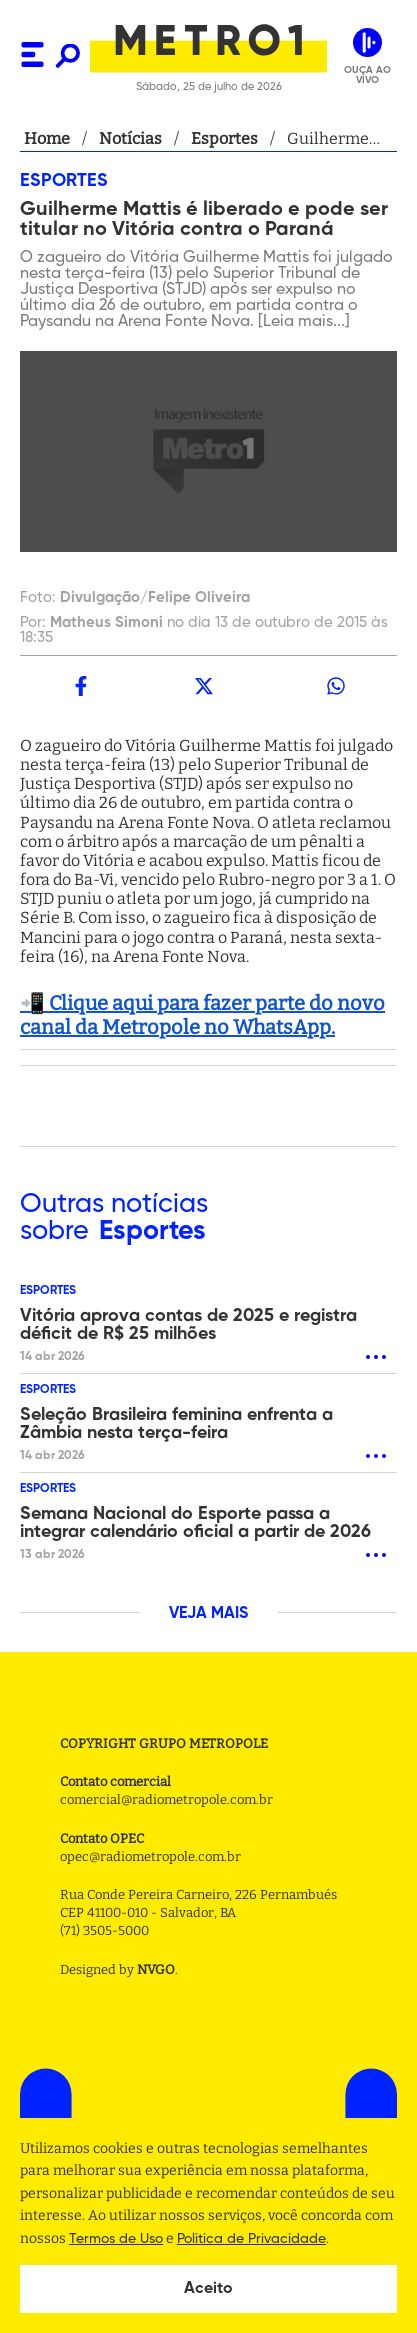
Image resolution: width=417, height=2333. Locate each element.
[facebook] (81, 686)
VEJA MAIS (208, 1614)
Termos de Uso (116, 2239)
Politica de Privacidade (251, 2239)
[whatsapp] (336, 686)
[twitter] (203, 686)
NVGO (156, 1969)
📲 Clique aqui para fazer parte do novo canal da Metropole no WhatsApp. (202, 1015)
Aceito (208, 2289)
